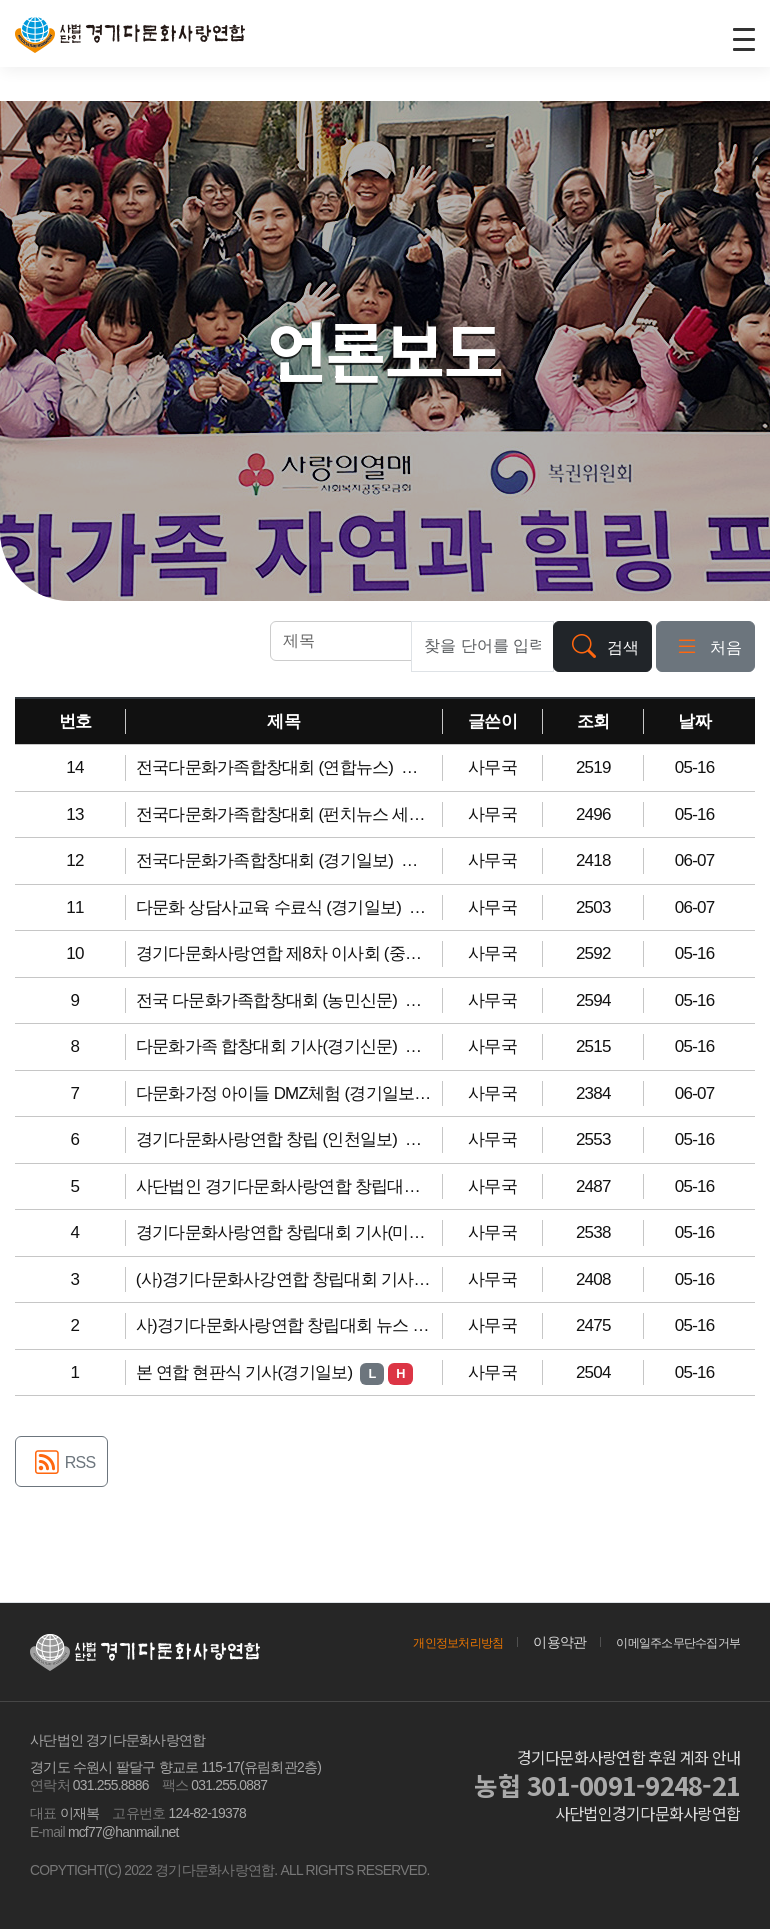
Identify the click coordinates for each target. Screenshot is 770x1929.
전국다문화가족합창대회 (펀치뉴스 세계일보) (301, 814)
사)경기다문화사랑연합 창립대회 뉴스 (274, 1325)
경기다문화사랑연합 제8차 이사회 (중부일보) (299, 953)
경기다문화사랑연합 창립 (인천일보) (269, 1139)
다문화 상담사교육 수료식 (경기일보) (270, 907)
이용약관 (537, 1642)
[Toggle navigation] (743, 38)
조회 (593, 721)
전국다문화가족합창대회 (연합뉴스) (267, 767)
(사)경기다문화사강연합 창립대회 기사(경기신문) (314, 1279)
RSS (61, 1464)
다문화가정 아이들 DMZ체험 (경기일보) (280, 1093)
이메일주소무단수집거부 (667, 1642)
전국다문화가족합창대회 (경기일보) (267, 860)
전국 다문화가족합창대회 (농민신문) (269, 1000)
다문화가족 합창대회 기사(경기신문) (269, 1046)
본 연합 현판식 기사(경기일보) (246, 1372)
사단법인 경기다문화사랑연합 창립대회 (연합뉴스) (319, 1186)
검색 (602, 648)
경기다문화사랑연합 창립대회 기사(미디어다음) (309, 1232)
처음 (705, 648)
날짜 (694, 721)
